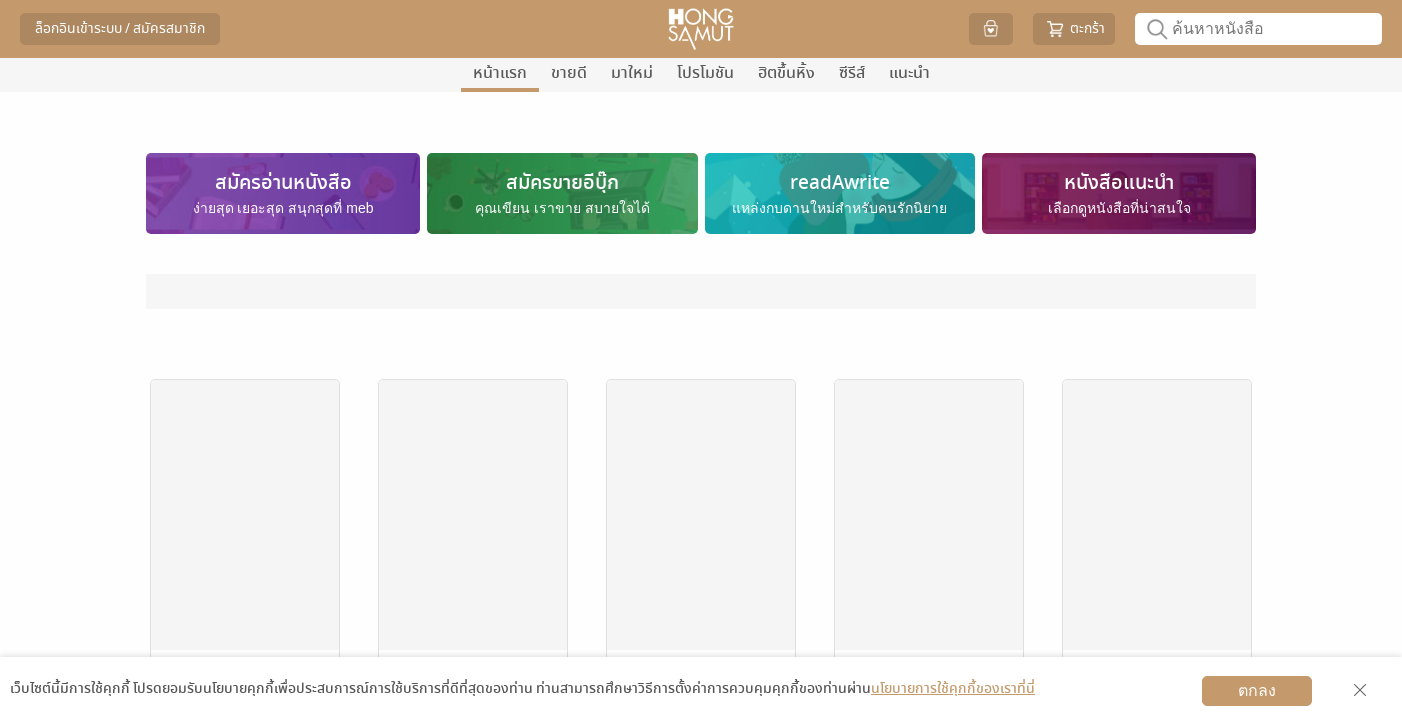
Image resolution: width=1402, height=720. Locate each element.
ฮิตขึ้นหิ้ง (786, 73)
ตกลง (1257, 690)
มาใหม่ (632, 73)
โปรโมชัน (705, 73)
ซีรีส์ (852, 73)
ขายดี (569, 73)
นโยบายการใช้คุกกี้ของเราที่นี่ (953, 688)
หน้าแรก (500, 73)
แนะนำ (909, 73)
